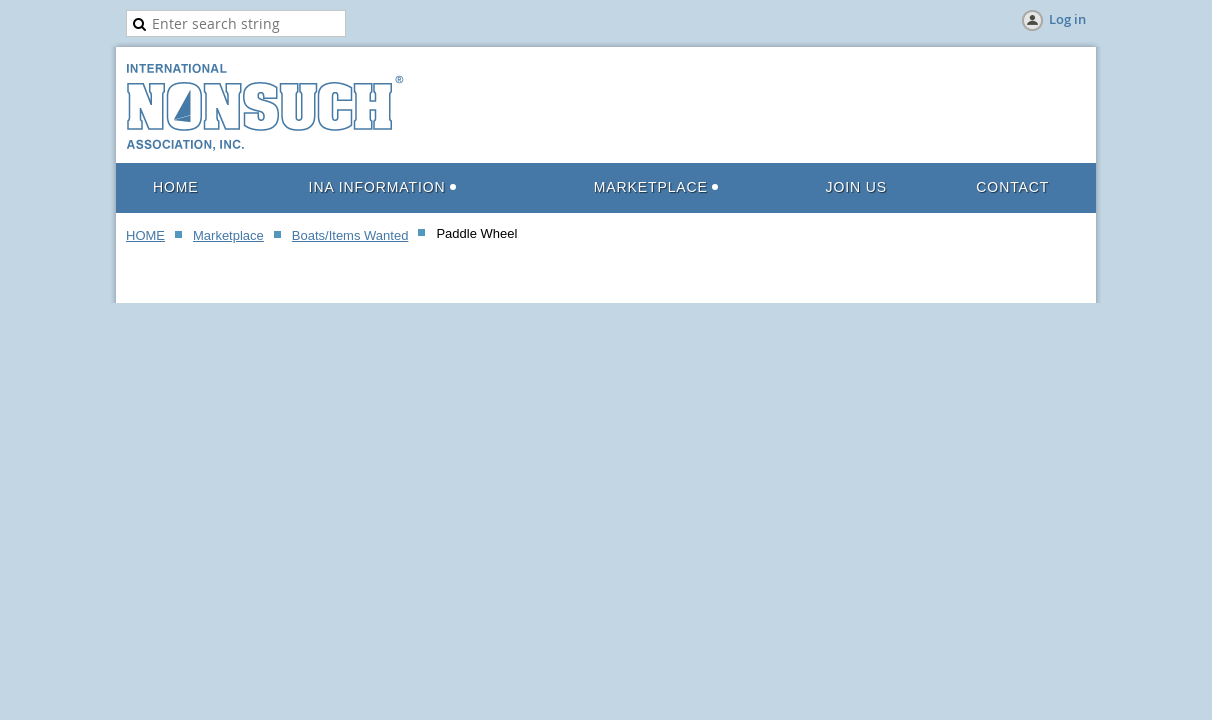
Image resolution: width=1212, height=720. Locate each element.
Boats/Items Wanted (350, 235)
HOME (145, 235)
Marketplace (228, 235)
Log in (1067, 19)
